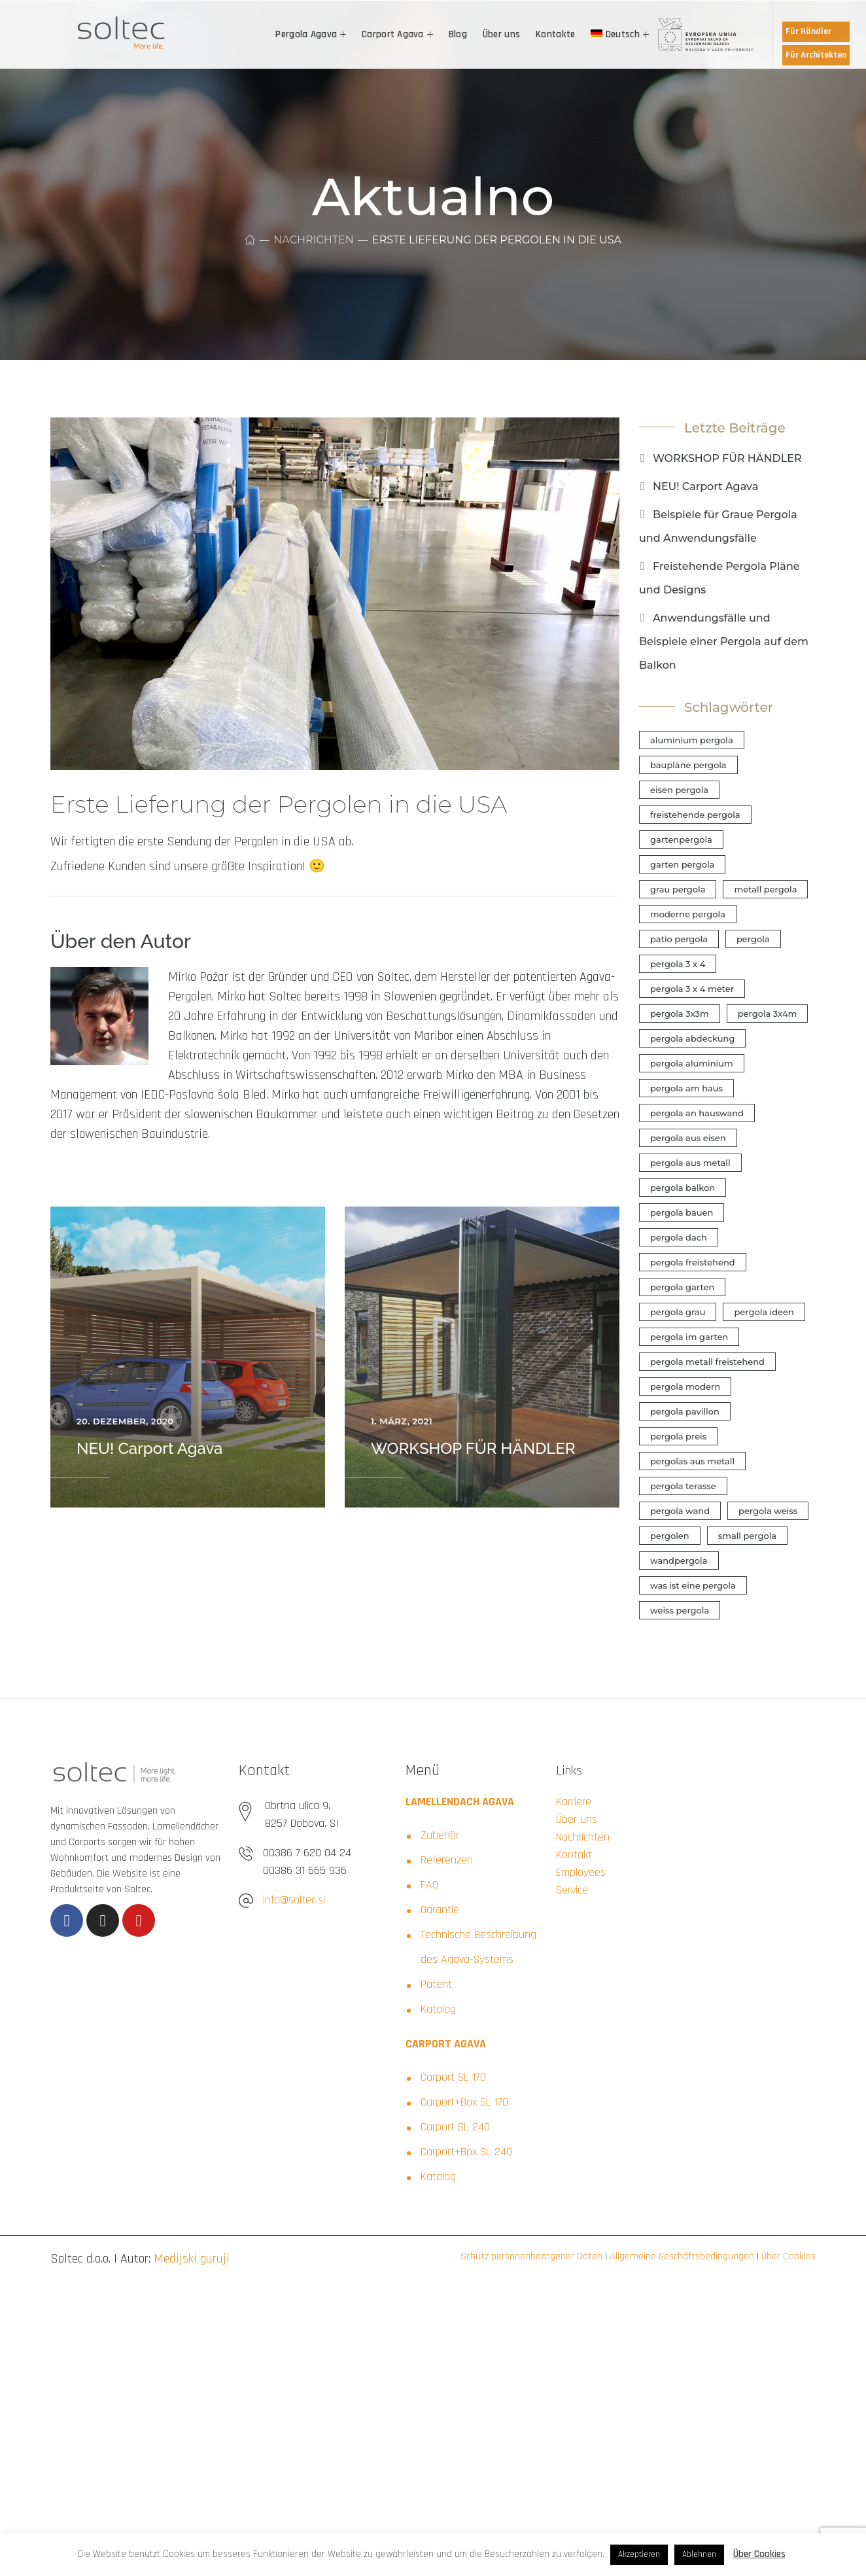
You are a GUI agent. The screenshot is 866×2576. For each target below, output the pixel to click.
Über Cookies (787, 2256)
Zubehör (440, 1835)
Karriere (573, 1801)
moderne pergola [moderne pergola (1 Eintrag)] (687, 914)
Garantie (440, 1909)
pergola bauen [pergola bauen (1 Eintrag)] (681, 1212)
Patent (436, 1984)
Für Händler (808, 31)
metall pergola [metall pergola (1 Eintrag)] (765, 889)
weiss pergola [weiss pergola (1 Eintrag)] (679, 1610)
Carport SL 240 (455, 2126)
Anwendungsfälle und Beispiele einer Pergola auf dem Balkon (723, 641)
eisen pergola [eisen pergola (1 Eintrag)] (679, 790)
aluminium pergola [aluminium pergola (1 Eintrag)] (691, 740)
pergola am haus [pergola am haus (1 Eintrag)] (686, 1088)
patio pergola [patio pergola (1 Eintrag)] (679, 939)
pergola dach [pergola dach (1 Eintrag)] (678, 1237)
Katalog (438, 2009)
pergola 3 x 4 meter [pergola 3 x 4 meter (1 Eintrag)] (692, 988)
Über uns (576, 1819)
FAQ (429, 1884)
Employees (581, 1872)
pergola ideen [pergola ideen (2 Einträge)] (763, 1312)
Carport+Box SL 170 (464, 2101)
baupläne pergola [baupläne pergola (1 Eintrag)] (688, 765)
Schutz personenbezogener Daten (531, 2256)
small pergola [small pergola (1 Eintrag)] (747, 1535)
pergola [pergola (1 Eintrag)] (753, 939)
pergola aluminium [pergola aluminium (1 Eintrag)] (691, 1063)
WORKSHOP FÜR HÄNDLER (473, 1448)
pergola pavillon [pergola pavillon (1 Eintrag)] (684, 1411)
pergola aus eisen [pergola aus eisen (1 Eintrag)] (688, 1138)
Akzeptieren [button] (639, 2554)
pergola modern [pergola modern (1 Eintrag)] (685, 1386)
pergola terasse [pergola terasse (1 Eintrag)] (683, 1486)
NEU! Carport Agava (149, 1448)
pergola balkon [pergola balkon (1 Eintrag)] (682, 1187)
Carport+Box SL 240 (466, 2151)
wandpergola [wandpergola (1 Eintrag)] (679, 1560)
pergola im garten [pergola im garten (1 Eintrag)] (689, 1337)
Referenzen (447, 1859)
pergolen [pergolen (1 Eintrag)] (669, 1535)
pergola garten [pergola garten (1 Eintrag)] (682, 1287)
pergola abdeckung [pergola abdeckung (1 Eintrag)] (692, 1038)
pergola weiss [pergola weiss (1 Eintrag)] (767, 1511)
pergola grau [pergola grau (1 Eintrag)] (677, 1312)
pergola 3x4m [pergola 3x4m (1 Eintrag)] (767, 1013)
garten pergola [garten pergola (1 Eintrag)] (682, 864)
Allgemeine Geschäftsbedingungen (680, 2256)
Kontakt (574, 1854)
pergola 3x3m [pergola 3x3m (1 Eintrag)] (679, 1013)
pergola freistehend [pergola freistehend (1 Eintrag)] (692, 1262)
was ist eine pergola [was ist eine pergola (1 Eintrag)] (693, 1585)
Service (572, 1889)
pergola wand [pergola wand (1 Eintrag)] (680, 1511)
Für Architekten (816, 55)
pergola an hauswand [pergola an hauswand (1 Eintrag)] (697, 1113)
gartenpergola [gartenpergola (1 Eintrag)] (681, 839)
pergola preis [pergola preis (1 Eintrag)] (678, 1436)
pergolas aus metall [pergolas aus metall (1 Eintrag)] (692, 1461)
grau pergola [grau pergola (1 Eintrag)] (677, 889)
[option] (188, 1357)
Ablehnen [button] (699, 2554)
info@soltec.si (294, 1899)
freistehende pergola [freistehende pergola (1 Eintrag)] (695, 814)
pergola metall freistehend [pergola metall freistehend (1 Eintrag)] (707, 1361)
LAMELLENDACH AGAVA (460, 1801)
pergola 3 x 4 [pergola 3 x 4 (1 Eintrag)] (677, 964)
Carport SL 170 (453, 2077)
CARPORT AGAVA (446, 2043)
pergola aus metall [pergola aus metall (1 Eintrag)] (690, 1162)
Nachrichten (313, 240)
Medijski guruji (192, 2258)
